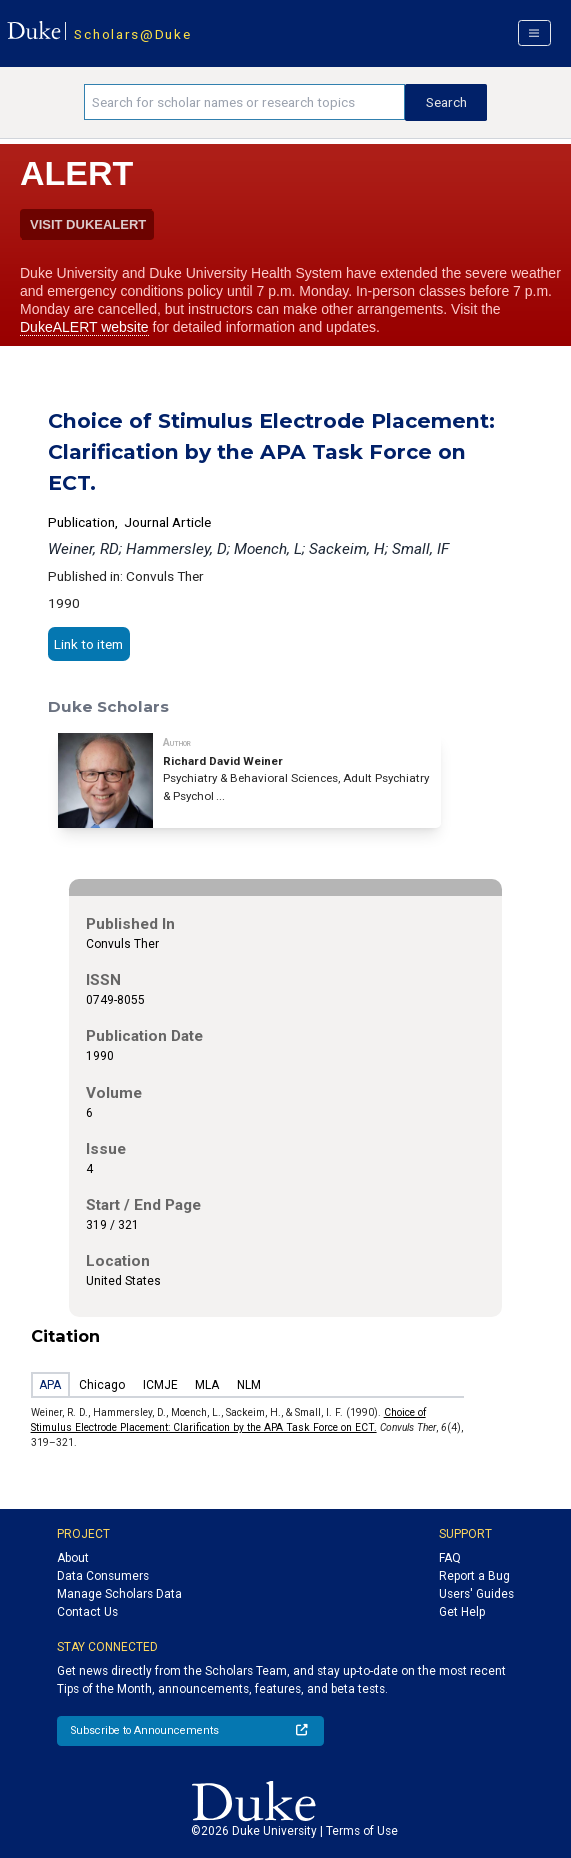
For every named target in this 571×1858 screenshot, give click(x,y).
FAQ (450, 1558)
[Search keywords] (244, 102)
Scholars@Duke (132, 34)
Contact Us (87, 1612)
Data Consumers (103, 1576)
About (73, 1558)
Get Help (462, 1612)
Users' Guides (476, 1594)
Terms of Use (362, 1831)
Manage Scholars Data (119, 1594)
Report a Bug (474, 1576)
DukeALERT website (84, 327)
